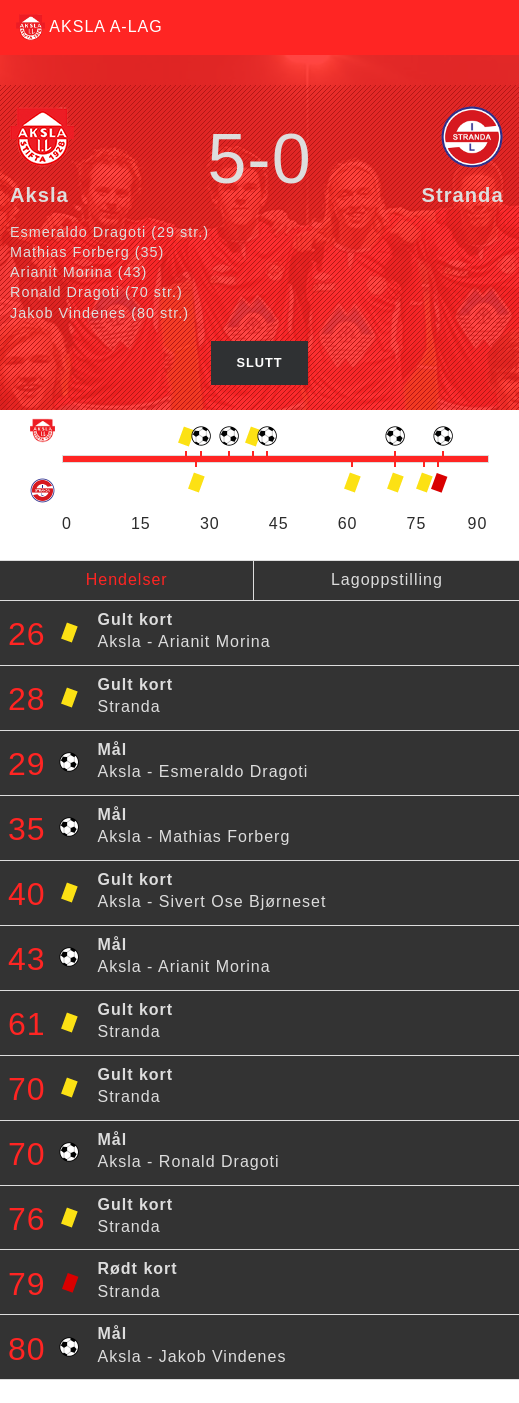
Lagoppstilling (387, 579)
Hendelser (127, 579)
